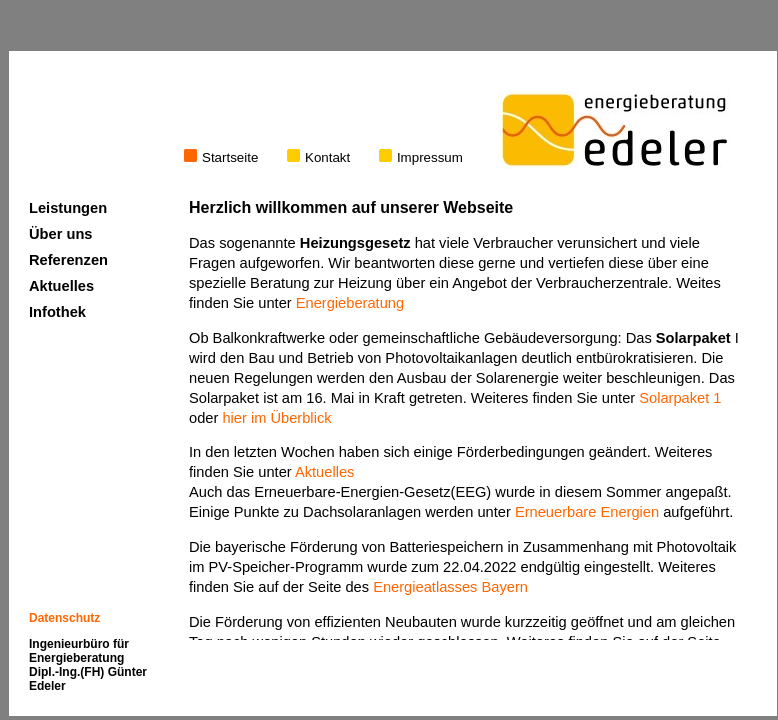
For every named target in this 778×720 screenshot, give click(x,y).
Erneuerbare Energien (587, 512)
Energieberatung (350, 303)
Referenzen (68, 260)
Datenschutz (64, 618)
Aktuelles (324, 472)
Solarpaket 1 (680, 398)
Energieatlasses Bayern (450, 587)
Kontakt (318, 157)
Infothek (57, 312)
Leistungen (68, 208)
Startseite (221, 157)
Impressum (421, 157)
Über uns (61, 234)
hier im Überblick (276, 418)
